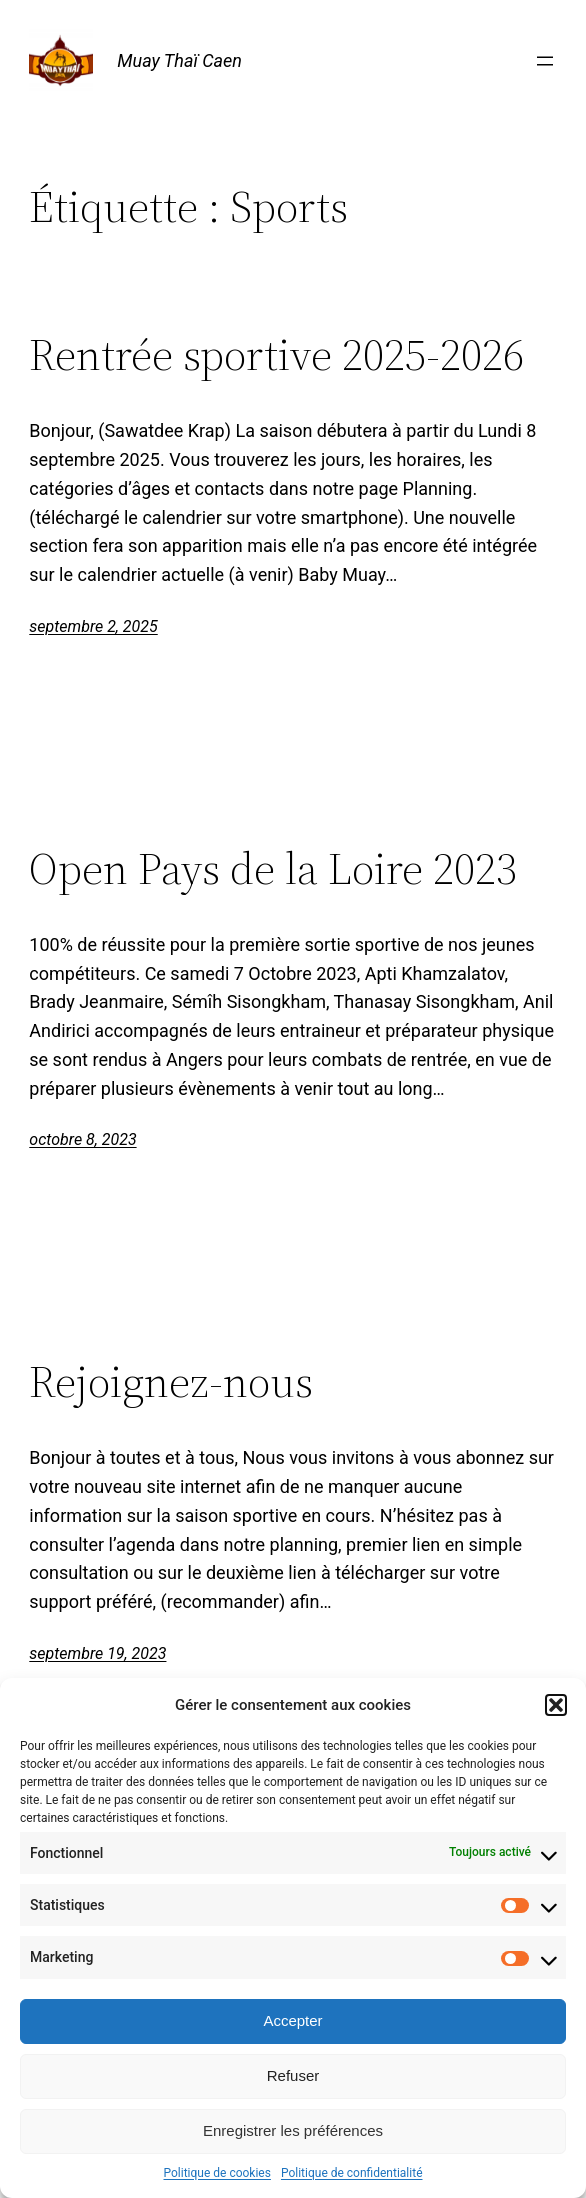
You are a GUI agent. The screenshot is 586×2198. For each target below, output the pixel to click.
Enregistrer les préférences (293, 2130)
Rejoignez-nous (171, 1382)
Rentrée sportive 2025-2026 (276, 355)
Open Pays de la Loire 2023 (273, 869)
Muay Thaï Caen (179, 60)
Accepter (292, 2020)
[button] (556, 1705)
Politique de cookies (217, 2173)
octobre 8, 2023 (82, 1139)
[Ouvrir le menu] (545, 61)
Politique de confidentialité (352, 2173)
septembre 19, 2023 (97, 1653)
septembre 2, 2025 (93, 626)
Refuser (293, 2075)
